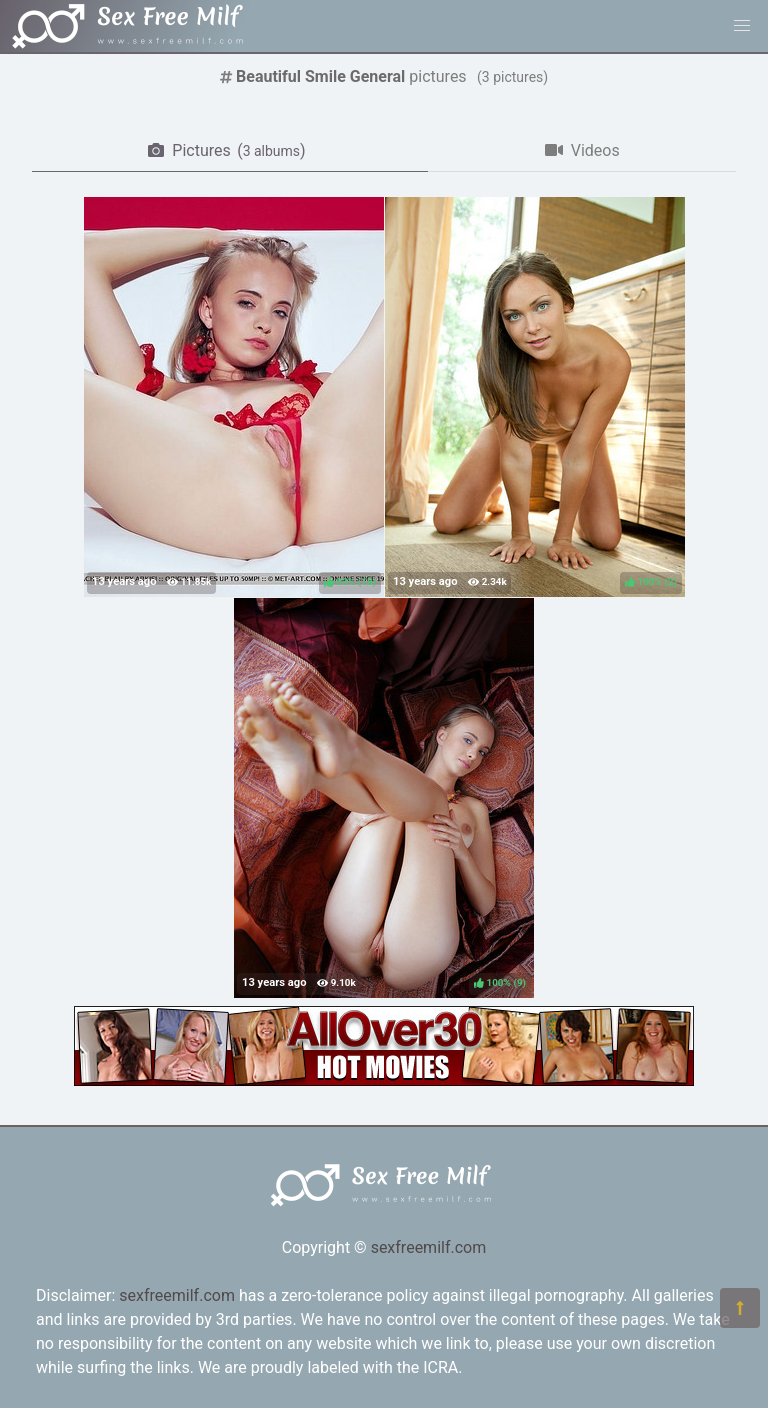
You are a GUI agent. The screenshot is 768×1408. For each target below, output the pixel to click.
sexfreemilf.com (429, 1247)
